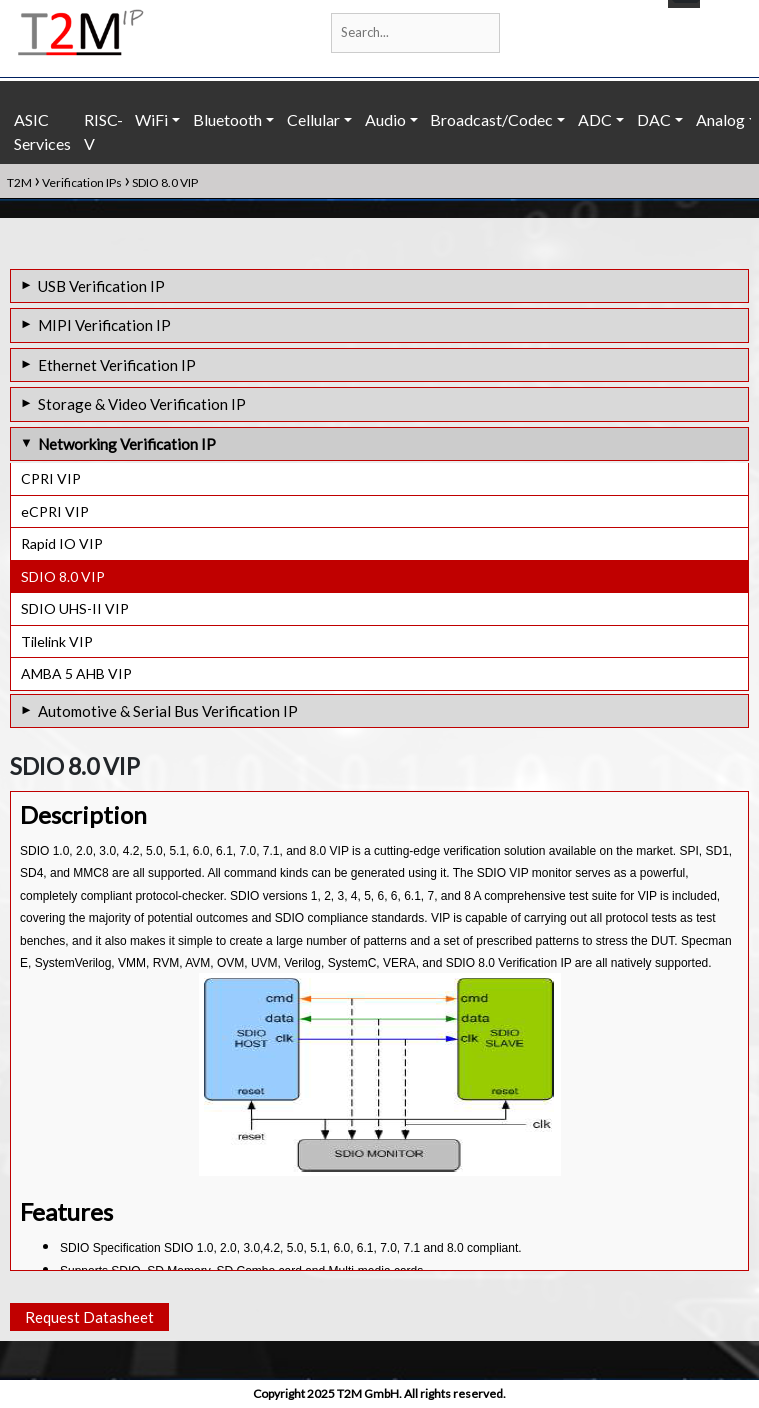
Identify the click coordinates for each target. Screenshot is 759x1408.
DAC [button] (654, 119)
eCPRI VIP (55, 511)
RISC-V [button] (103, 131)
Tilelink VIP (57, 641)
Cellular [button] (313, 119)
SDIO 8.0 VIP (63, 576)
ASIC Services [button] (42, 131)
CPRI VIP (51, 478)
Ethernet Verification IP (117, 365)
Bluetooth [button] (227, 119)
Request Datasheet (89, 1317)
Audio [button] (385, 119)
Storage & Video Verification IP (142, 404)
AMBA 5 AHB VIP (76, 673)
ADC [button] (595, 119)
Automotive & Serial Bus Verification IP (168, 711)
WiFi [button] (151, 119)
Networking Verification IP (127, 444)
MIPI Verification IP (104, 325)
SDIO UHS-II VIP (75, 608)
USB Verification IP (101, 286)
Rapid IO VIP (62, 543)
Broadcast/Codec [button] (491, 119)
